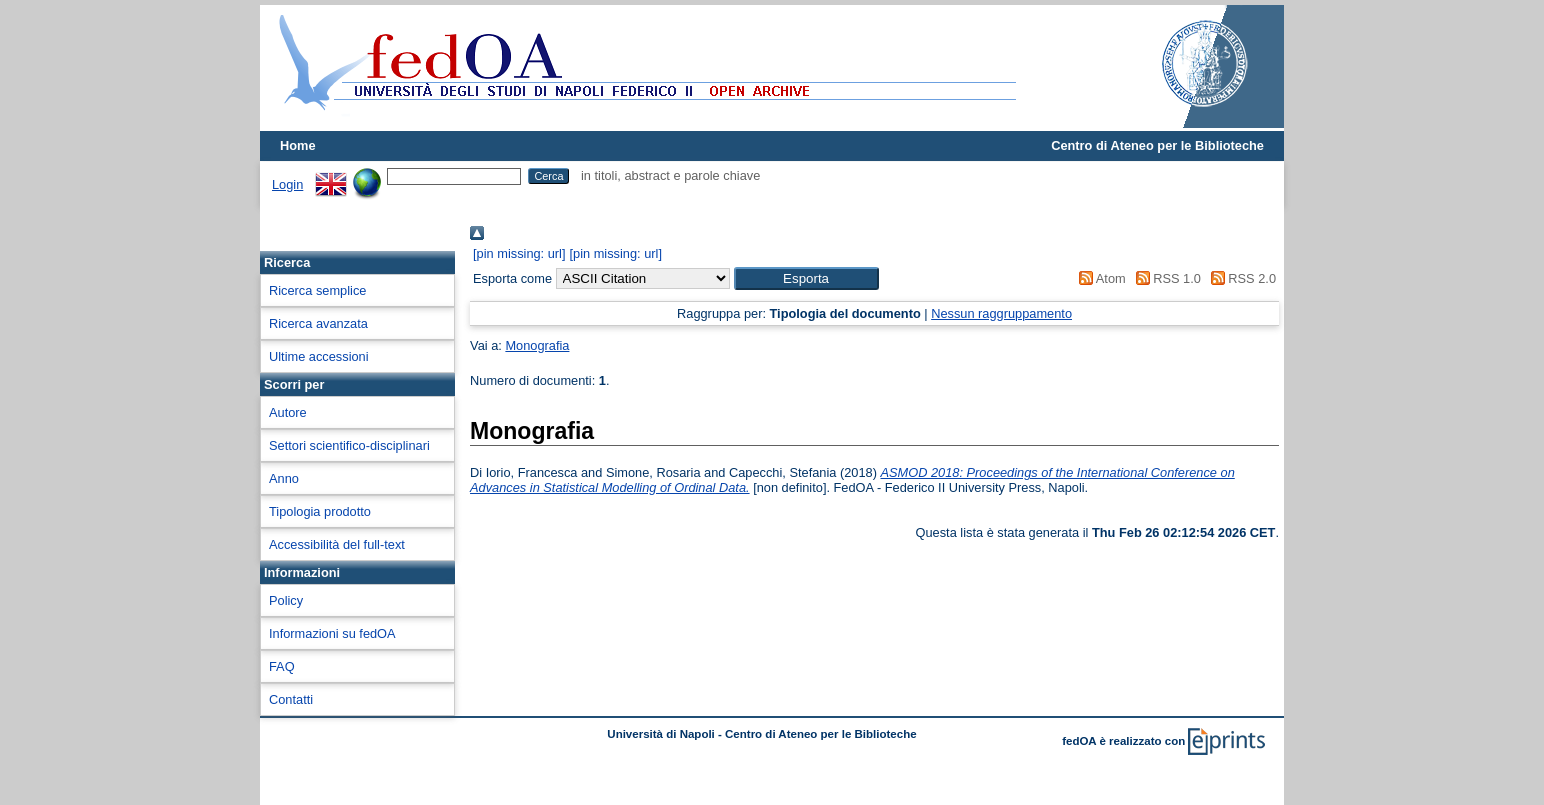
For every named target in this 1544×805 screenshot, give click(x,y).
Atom (1099, 278)
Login (287, 184)
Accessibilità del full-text (337, 544)
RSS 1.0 (1165, 278)
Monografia (537, 345)
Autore (288, 412)
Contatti (291, 699)
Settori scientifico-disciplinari (349, 445)
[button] (806, 278)
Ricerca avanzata (318, 323)
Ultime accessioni (319, 356)
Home (298, 145)
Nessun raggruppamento (1001, 313)
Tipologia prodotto (320, 511)
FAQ (282, 666)
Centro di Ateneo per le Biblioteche (1157, 145)
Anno (284, 478)
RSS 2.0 (1240, 278)
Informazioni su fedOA (332, 633)
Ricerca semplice (317, 290)
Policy (286, 600)
